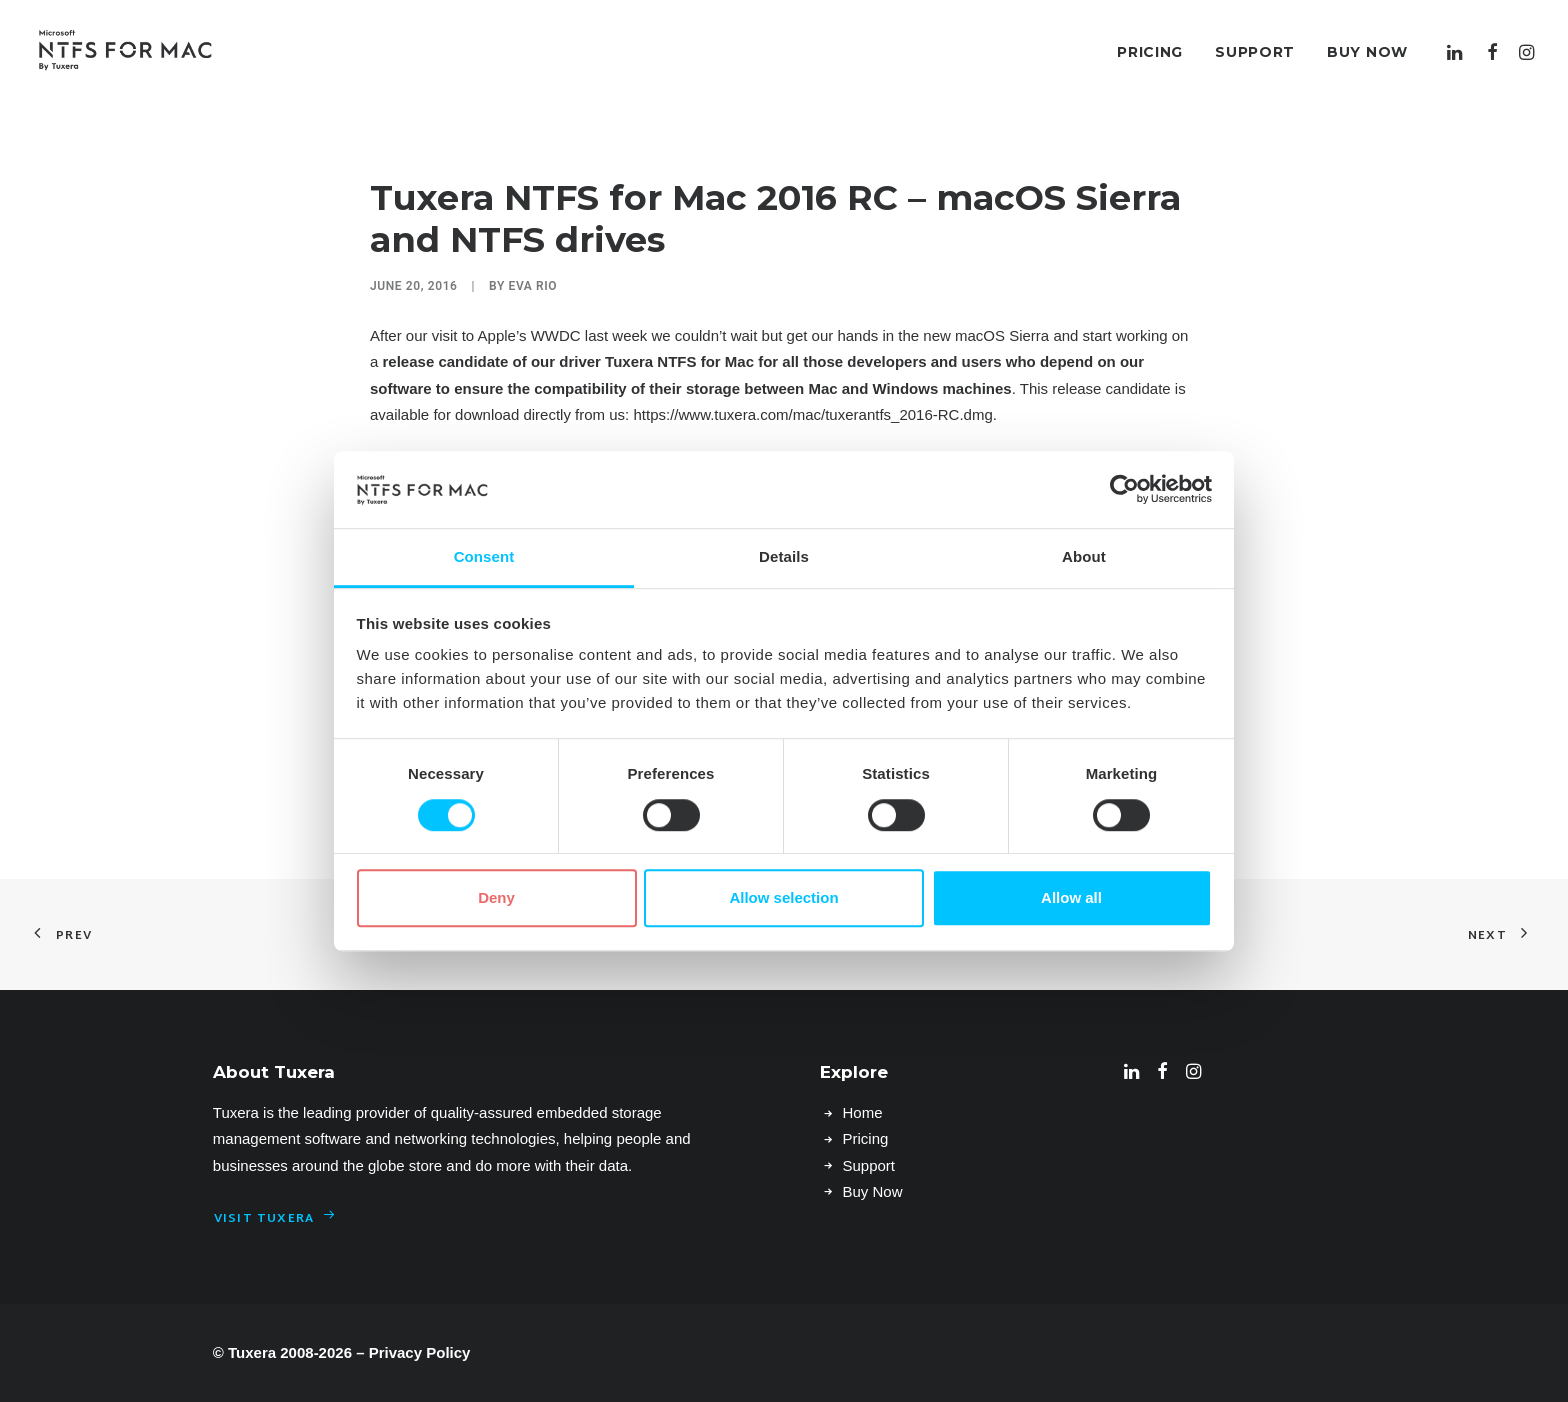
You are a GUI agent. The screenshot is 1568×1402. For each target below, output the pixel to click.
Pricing (1150, 52)
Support (1255, 52)
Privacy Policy (420, 1352)
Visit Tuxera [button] (275, 1219)
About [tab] (1084, 556)
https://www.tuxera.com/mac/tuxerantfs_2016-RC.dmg (812, 414)
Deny (496, 897)
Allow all (1071, 897)
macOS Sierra (1002, 335)
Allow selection (783, 897)
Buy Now (1367, 52)
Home (862, 1112)
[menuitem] (1150, 52)
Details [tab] (784, 556)
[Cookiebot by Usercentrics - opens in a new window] (1124, 490)
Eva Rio (533, 286)
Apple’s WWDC (529, 335)
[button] (1457, 52)
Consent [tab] (484, 556)
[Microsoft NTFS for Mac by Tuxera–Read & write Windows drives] (125, 52)
